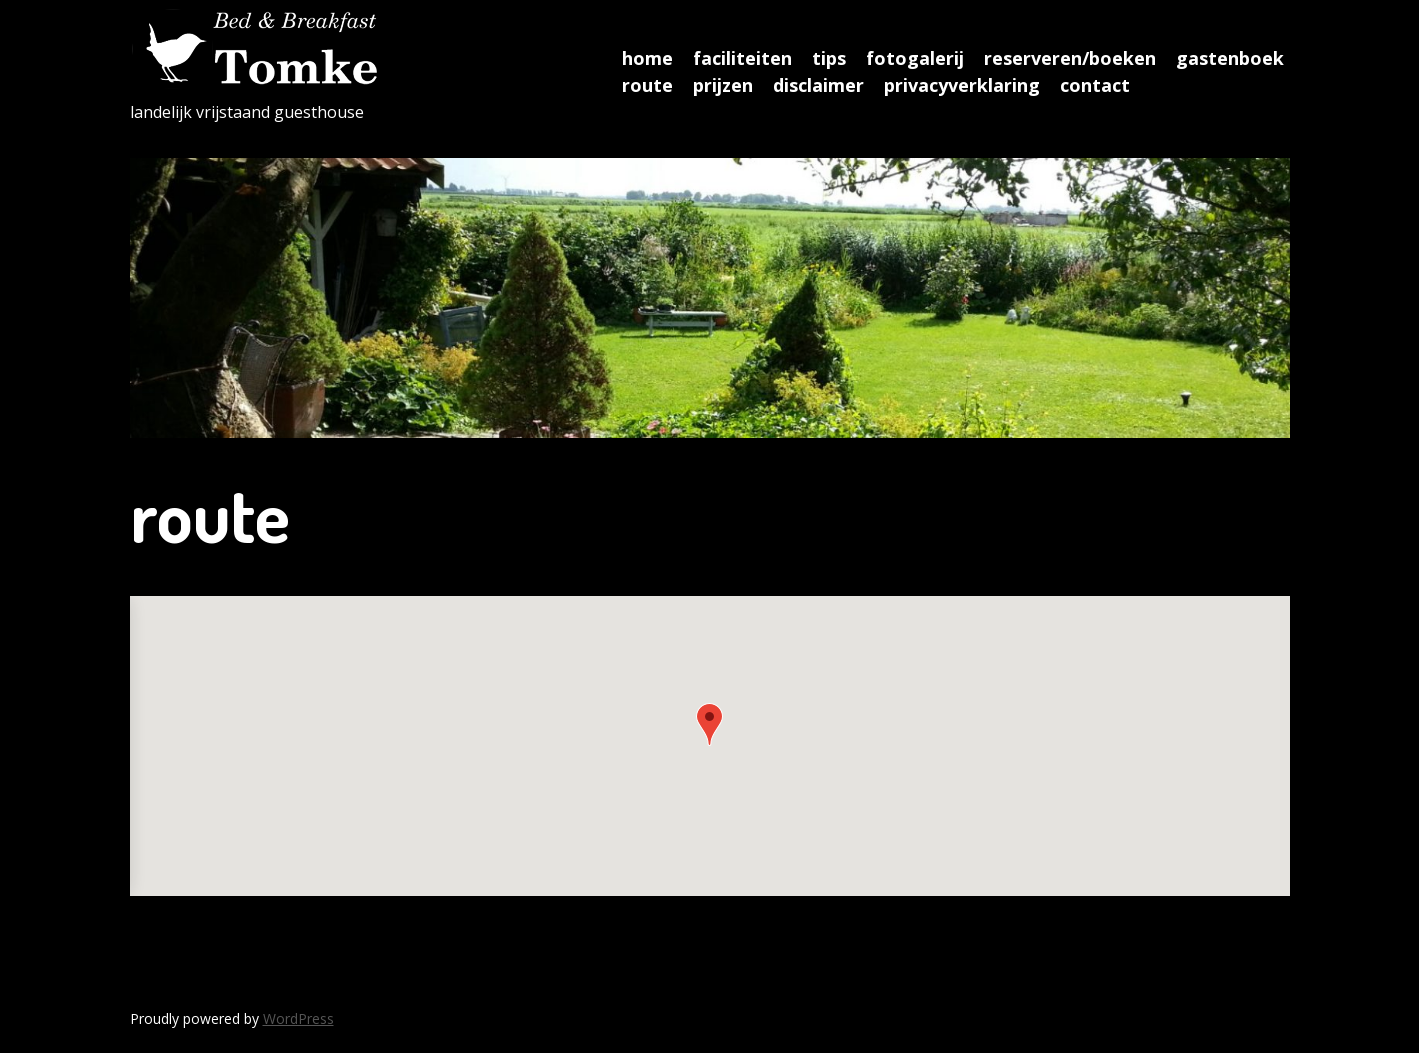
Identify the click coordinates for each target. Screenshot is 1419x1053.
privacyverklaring (962, 85)
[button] (709, 724)
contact (1095, 85)
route (647, 85)
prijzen (723, 85)
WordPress (298, 1018)
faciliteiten (742, 58)
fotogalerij (915, 58)
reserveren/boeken (1070, 58)
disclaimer (818, 85)
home (647, 58)
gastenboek (1230, 58)
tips (829, 58)
